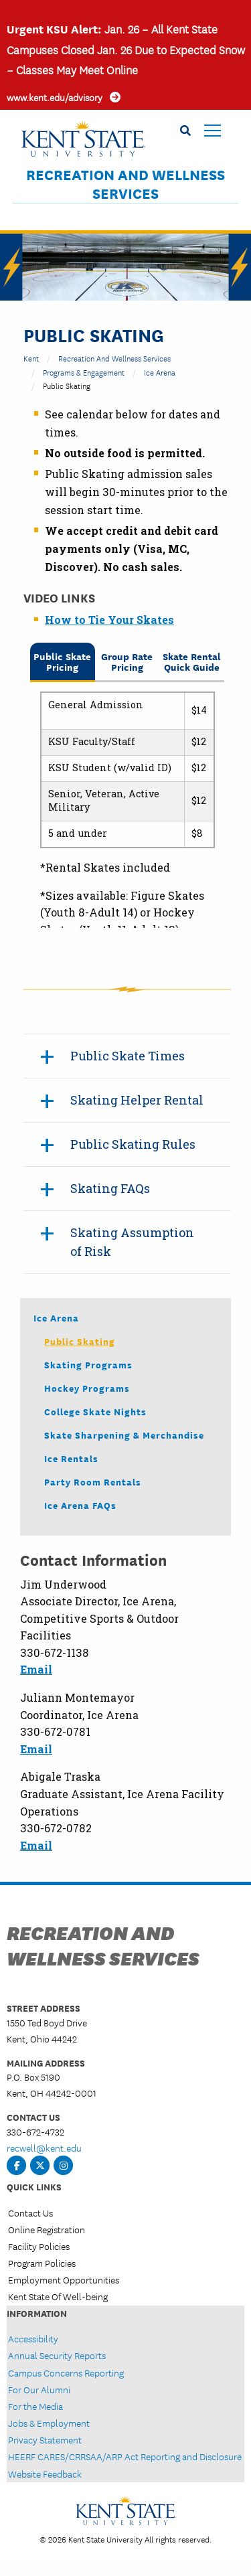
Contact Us (30, 2212)
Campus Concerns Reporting (66, 2372)
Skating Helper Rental (136, 1100)
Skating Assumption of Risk (132, 1242)
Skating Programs (88, 1364)
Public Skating (79, 1341)
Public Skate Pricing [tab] (62, 661)
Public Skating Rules (132, 1144)
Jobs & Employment (49, 2422)
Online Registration (46, 2229)
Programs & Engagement (83, 372)
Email (36, 1669)
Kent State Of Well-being (58, 2296)
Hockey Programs (87, 1388)
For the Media (35, 2406)
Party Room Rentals (92, 1481)
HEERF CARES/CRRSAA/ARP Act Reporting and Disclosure (125, 2456)
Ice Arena (159, 372)
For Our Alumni (39, 2389)
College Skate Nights (95, 1411)
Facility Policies (39, 2246)
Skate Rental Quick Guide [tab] (192, 661)
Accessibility (33, 2338)
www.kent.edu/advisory (54, 97)
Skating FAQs (110, 1188)
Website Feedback (45, 2473)
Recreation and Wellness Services (125, 184)
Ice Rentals (71, 1458)
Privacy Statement (45, 2439)
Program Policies (42, 2262)
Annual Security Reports (57, 2355)
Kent (31, 357)
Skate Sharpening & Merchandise (124, 1435)
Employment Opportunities (63, 2279)
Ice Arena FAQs (80, 1505)
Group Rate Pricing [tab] (127, 661)
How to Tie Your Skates (109, 620)
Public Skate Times (127, 1056)
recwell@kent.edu (44, 2147)
